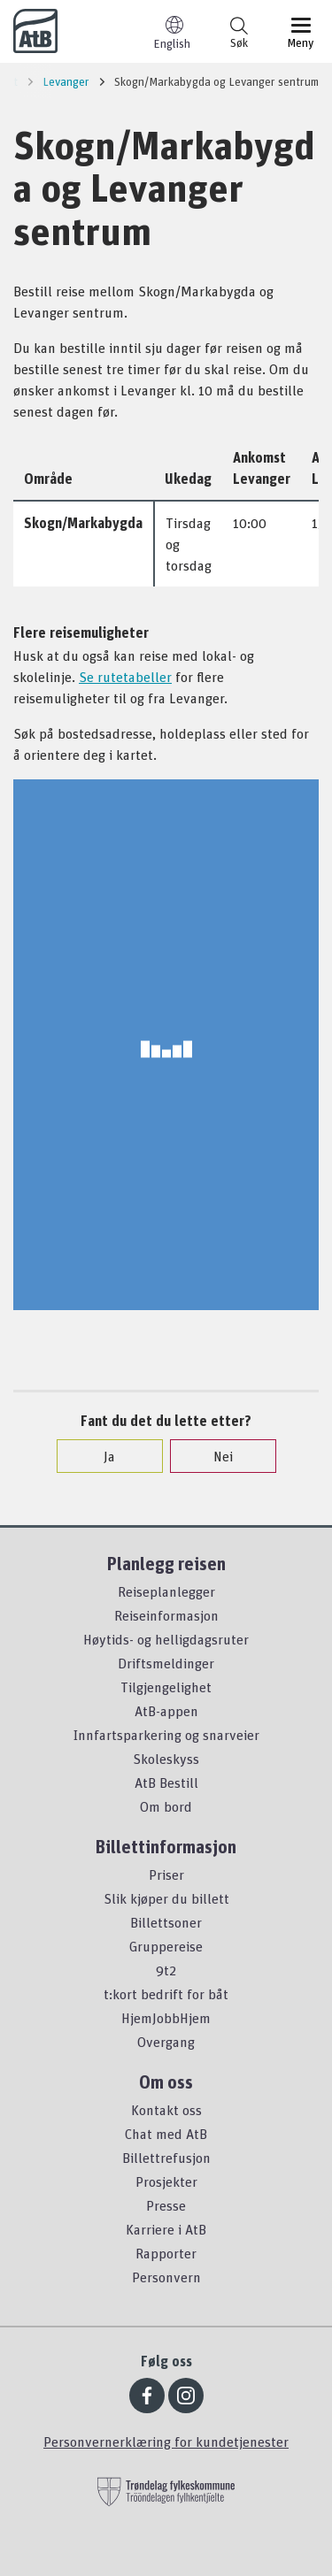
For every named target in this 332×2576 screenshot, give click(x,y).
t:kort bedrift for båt (166, 1994)
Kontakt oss (166, 2110)
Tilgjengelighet (166, 1687)
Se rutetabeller (125, 677)
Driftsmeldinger (166, 1663)
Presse (166, 2205)
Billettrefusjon (166, 2157)
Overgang (166, 2042)
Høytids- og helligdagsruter (166, 1639)
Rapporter (166, 2253)
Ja (100, 1456)
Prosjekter (166, 2181)
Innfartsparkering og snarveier (166, 1735)
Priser (166, 1874)
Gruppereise (166, 1946)
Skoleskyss (166, 1758)
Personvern (166, 2277)
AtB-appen (166, 1711)
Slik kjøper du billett (166, 1898)
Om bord (166, 1806)
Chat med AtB (166, 2134)
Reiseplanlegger (166, 1591)
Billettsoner (166, 1922)
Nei (214, 1456)
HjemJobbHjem (166, 2018)
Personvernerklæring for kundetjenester (166, 2441)
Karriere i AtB (166, 2229)
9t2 (166, 1970)
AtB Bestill (166, 1782)
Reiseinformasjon (166, 1615)
